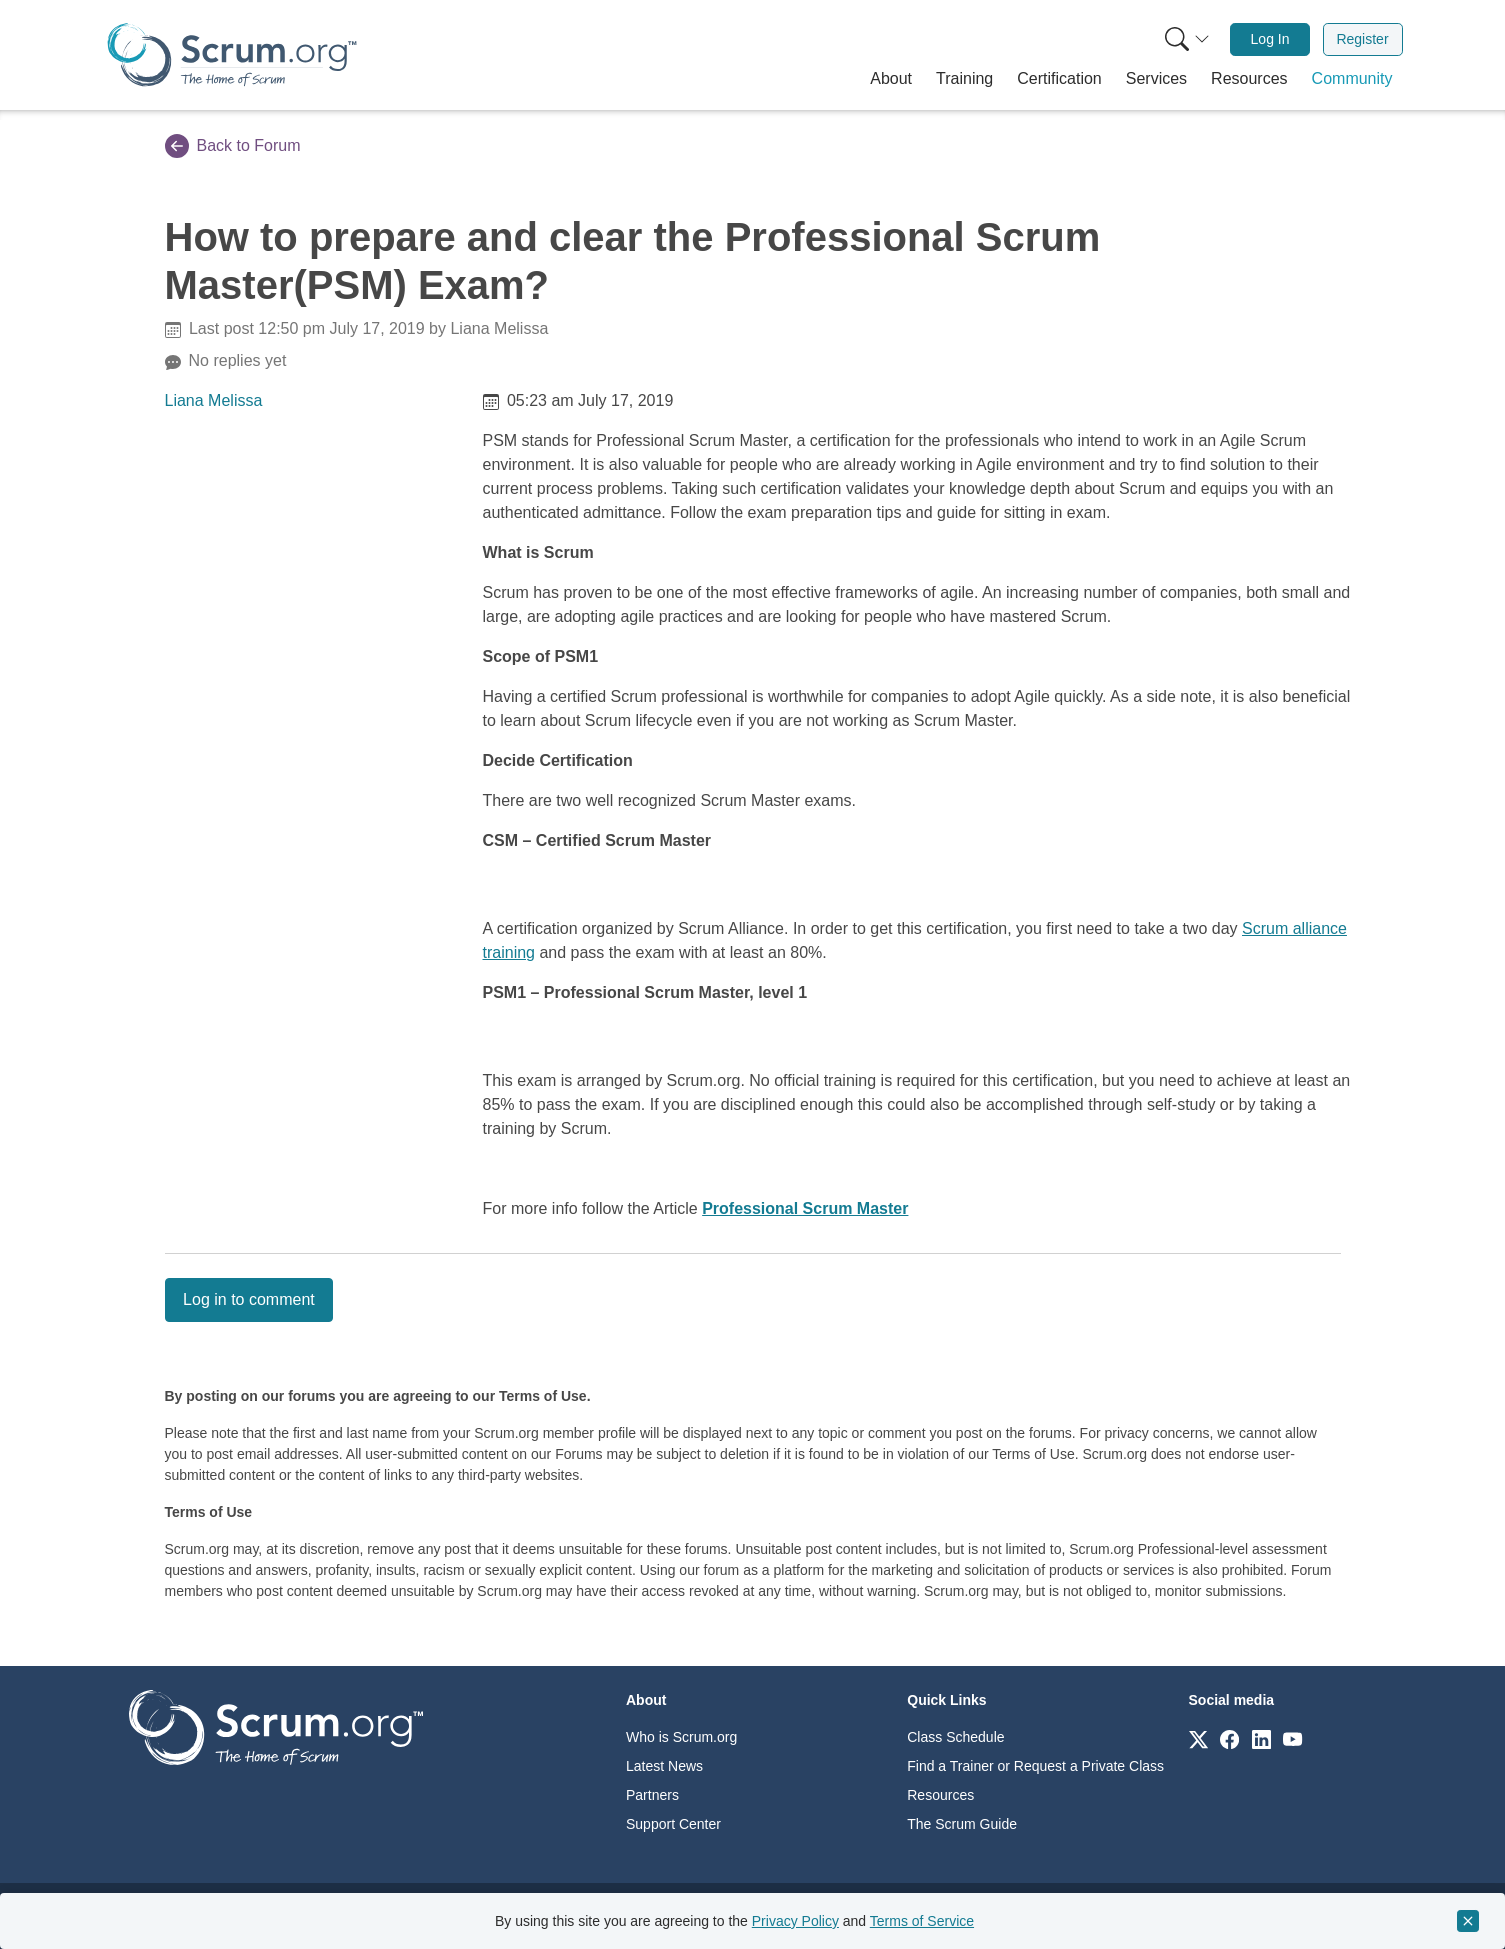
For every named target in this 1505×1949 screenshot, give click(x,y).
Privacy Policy (795, 1921)
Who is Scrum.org (681, 1737)
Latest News (664, 1766)
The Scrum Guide (962, 1824)
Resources (940, 1795)
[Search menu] (1187, 39)
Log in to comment (249, 1299)
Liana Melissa (214, 400)
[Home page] (232, 54)
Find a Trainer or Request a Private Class (1035, 1766)
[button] (891, 79)
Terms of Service (922, 1921)
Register (1362, 39)
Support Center (673, 1824)
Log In (1270, 39)
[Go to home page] (276, 1726)
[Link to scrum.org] (1198, 1738)
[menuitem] (1185, 39)
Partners (652, 1795)
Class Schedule (955, 1737)
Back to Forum (233, 146)
